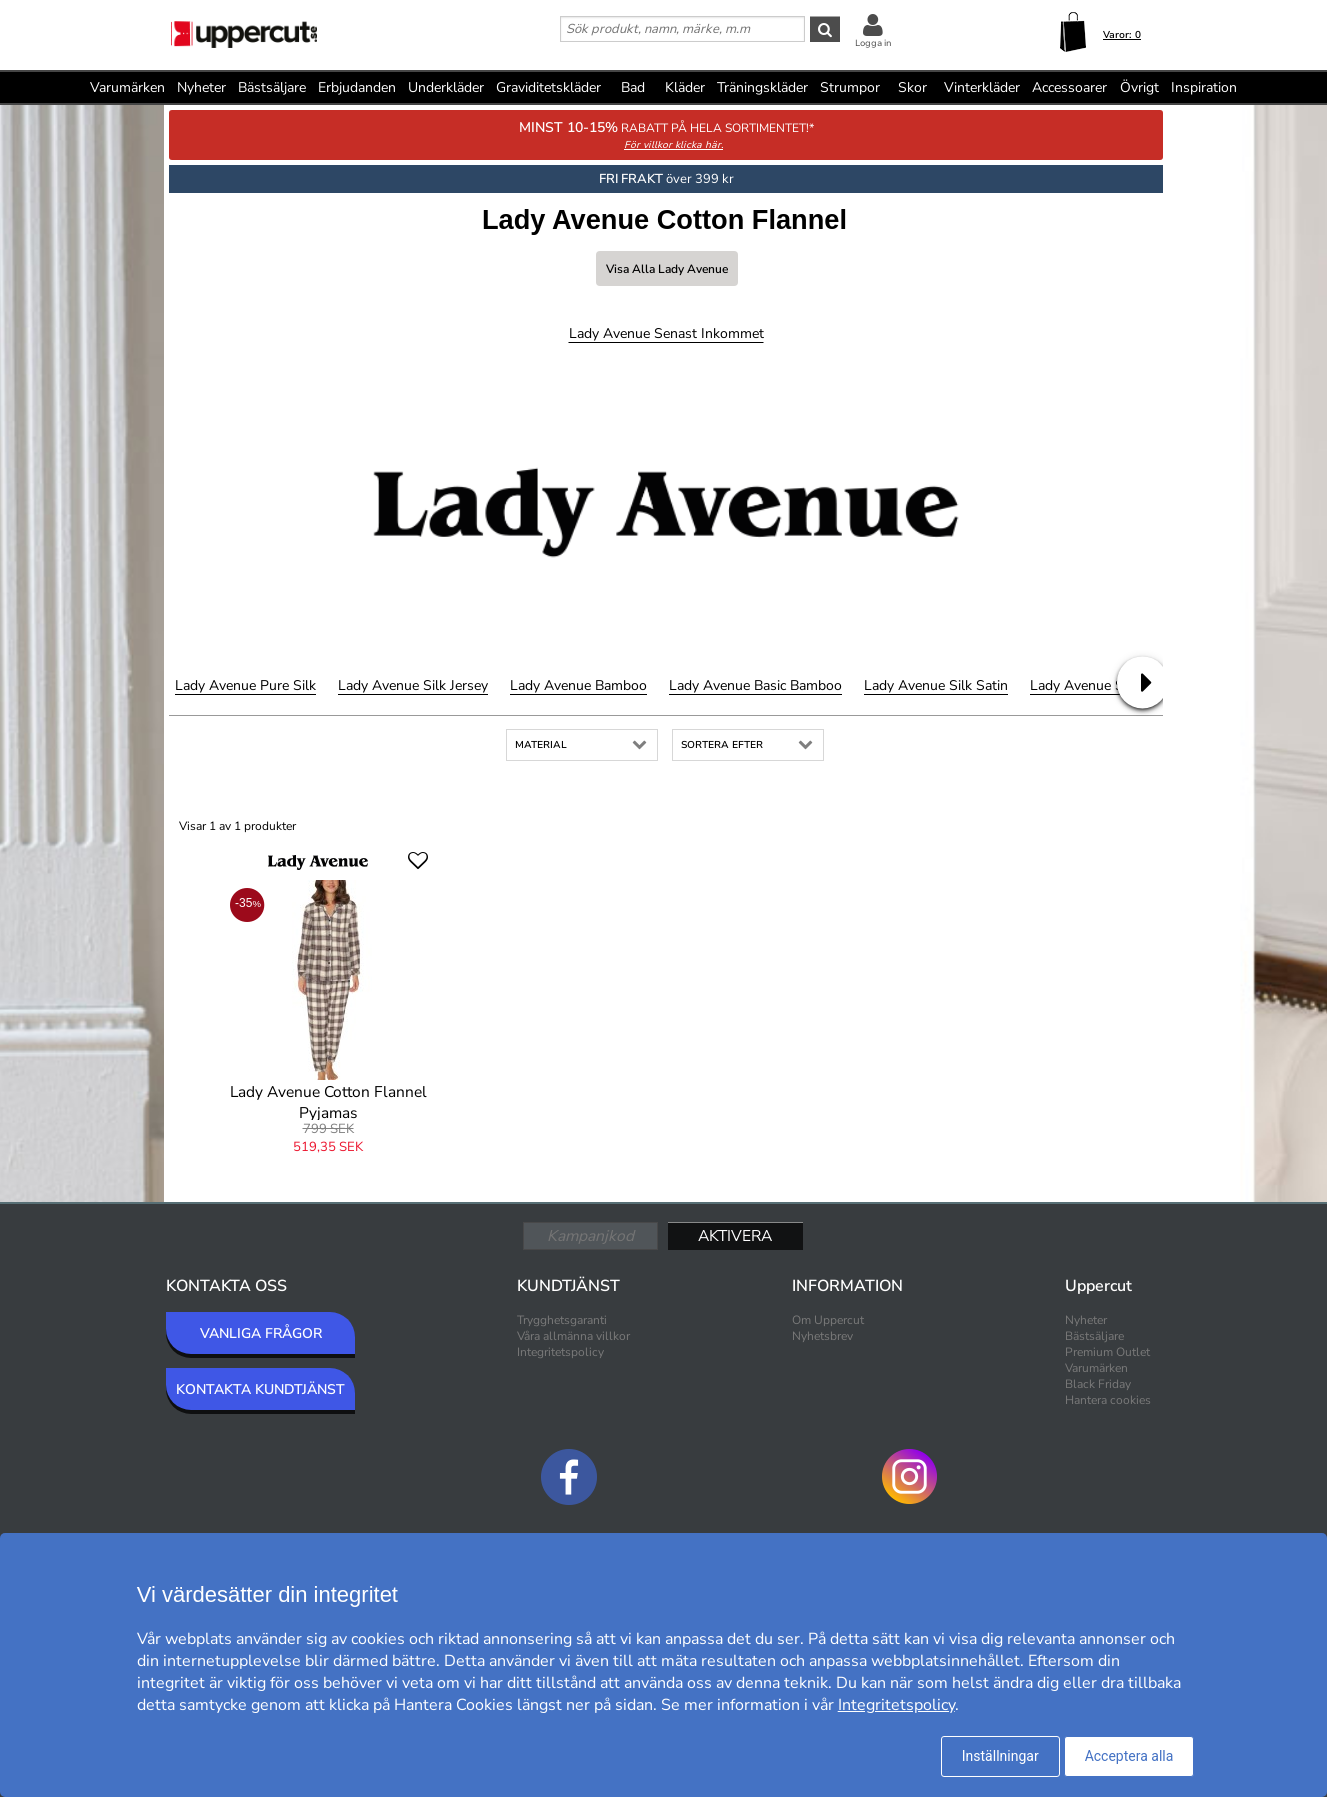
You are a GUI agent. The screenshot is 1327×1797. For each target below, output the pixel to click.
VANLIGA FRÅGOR (261, 1333)
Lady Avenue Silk (1084, 685)
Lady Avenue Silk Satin (936, 685)
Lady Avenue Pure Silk (245, 685)
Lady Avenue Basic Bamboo (755, 685)
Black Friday (1098, 1384)
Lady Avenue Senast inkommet (666, 333)
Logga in (873, 43)
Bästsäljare (272, 87)
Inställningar (1000, 1756)
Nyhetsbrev (822, 1336)
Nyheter (201, 87)
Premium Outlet (1107, 1352)
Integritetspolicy (560, 1352)
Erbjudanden (357, 87)
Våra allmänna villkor (573, 1336)
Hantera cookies (1108, 1400)
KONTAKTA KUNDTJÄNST (260, 1389)
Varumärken (127, 87)
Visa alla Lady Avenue (667, 269)
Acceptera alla (1129, 1756)
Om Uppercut (828, 1320)
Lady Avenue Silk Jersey (413, 685)
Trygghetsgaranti (562, 1320)
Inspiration (1204, 87)
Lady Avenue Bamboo (578, 685)
